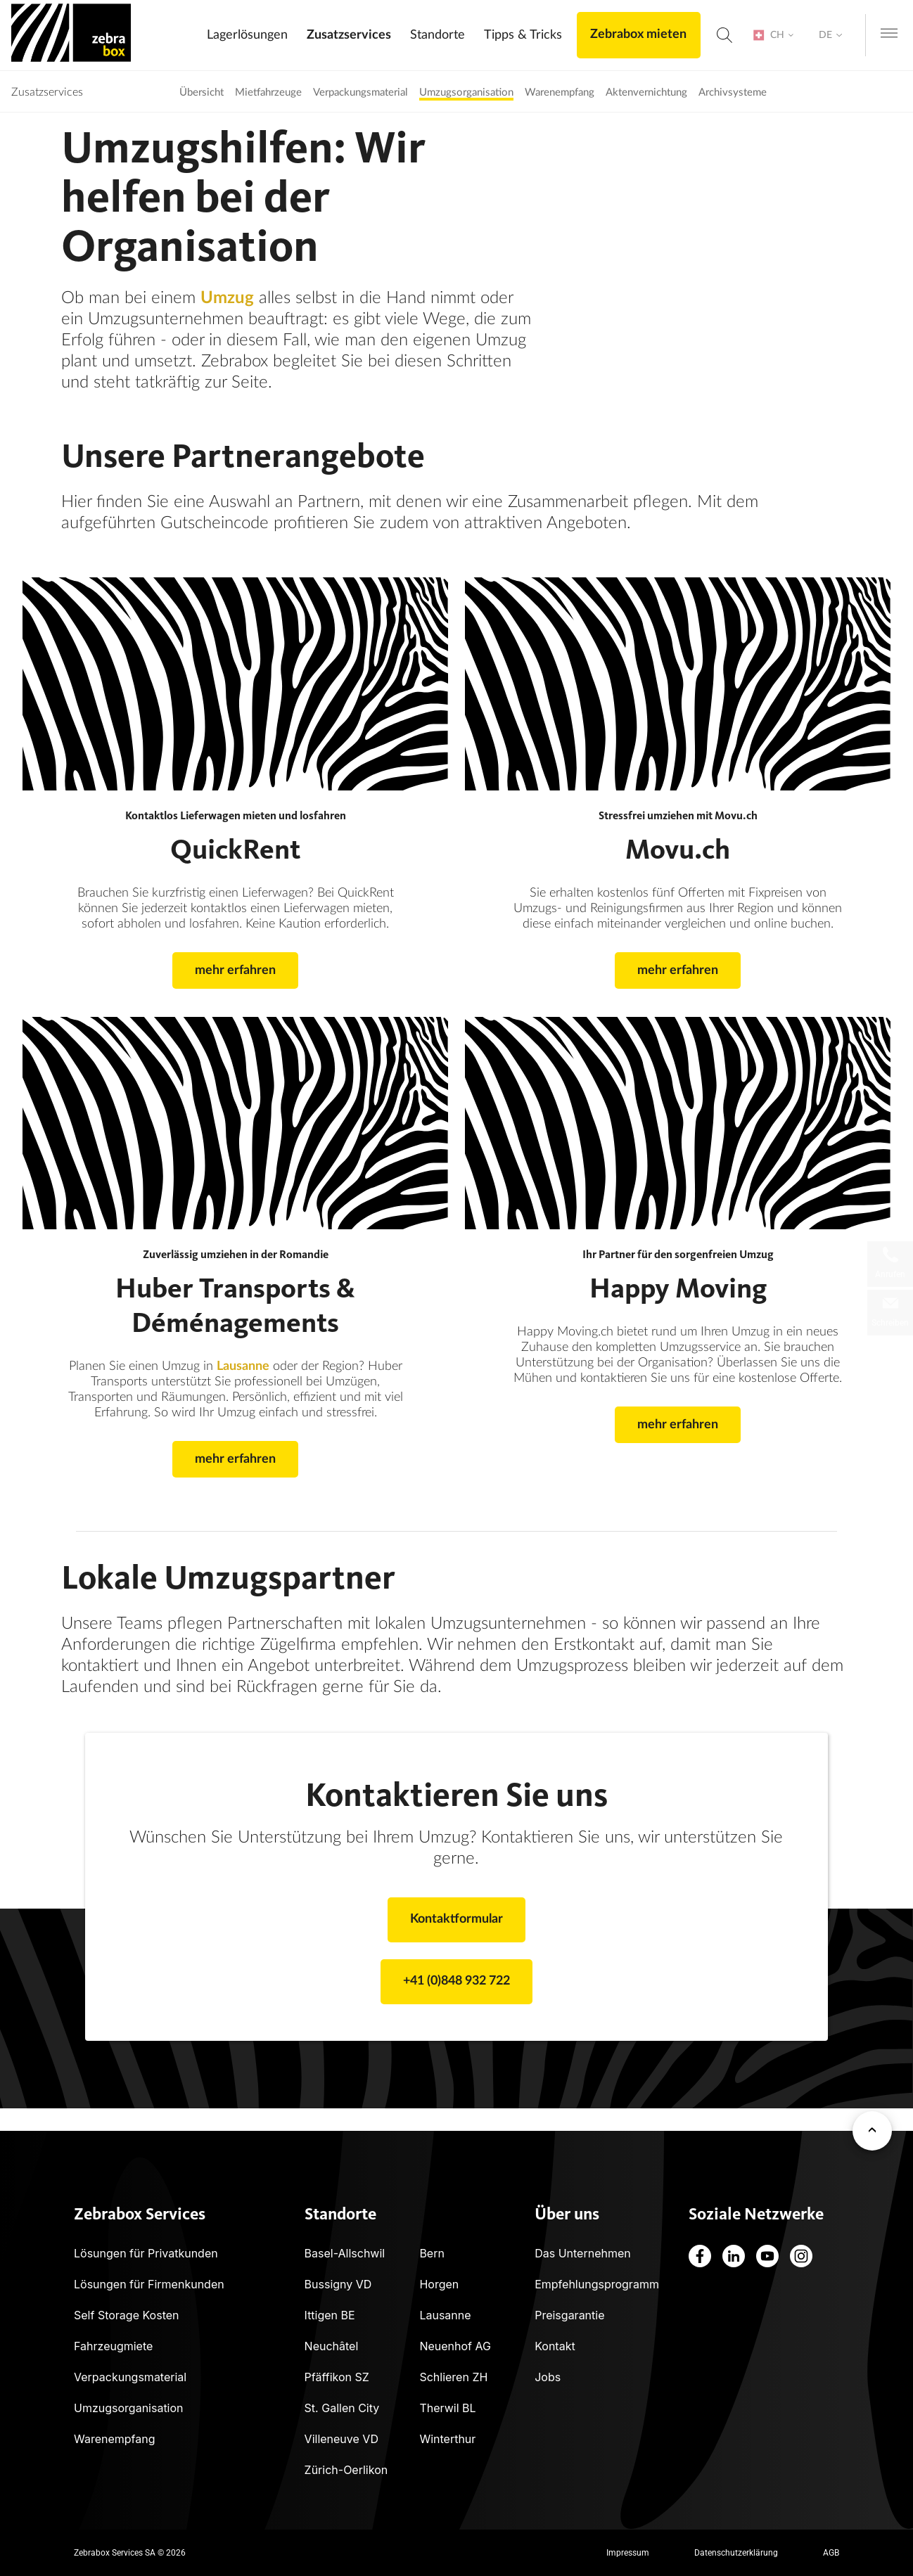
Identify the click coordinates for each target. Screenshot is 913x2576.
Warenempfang (114, 2439)
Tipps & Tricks (522, 35)
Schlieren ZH (453, 2377)
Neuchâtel (332, 2346)
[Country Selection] (772, 35)
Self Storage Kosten (126, 2315)
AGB (831, 2553)
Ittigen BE (330, 2315)
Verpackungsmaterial (130, 2377)
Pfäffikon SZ (337, 2377)
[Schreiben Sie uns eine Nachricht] (890, 1312)
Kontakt (555, 2346)
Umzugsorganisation (129, 2408)
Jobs (548, 2377)
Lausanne (243, 1366)
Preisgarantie (569, 2315)
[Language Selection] (831, 35)
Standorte (436, 35)
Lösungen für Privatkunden (146, 2253)
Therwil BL (447, 2408)
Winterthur (447, 2439)
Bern (432, 2253)
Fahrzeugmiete (113, 2346)
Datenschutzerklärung (736, 2553)
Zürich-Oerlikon (346, 2470)
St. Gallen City (342, 2408)
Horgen (439, 2284)
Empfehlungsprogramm (597, 2284)
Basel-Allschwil (345, 2253)
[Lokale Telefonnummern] (890, 1264)
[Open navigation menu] (889, 34)
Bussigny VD (338, 2284)
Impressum (627, 2553)
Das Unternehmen (583, 2253)
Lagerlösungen (246, 35)
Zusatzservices (348, 35)
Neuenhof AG (455, 2346)
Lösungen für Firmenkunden (149, 2284)
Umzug (227, 298)
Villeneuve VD (341, 2439)
